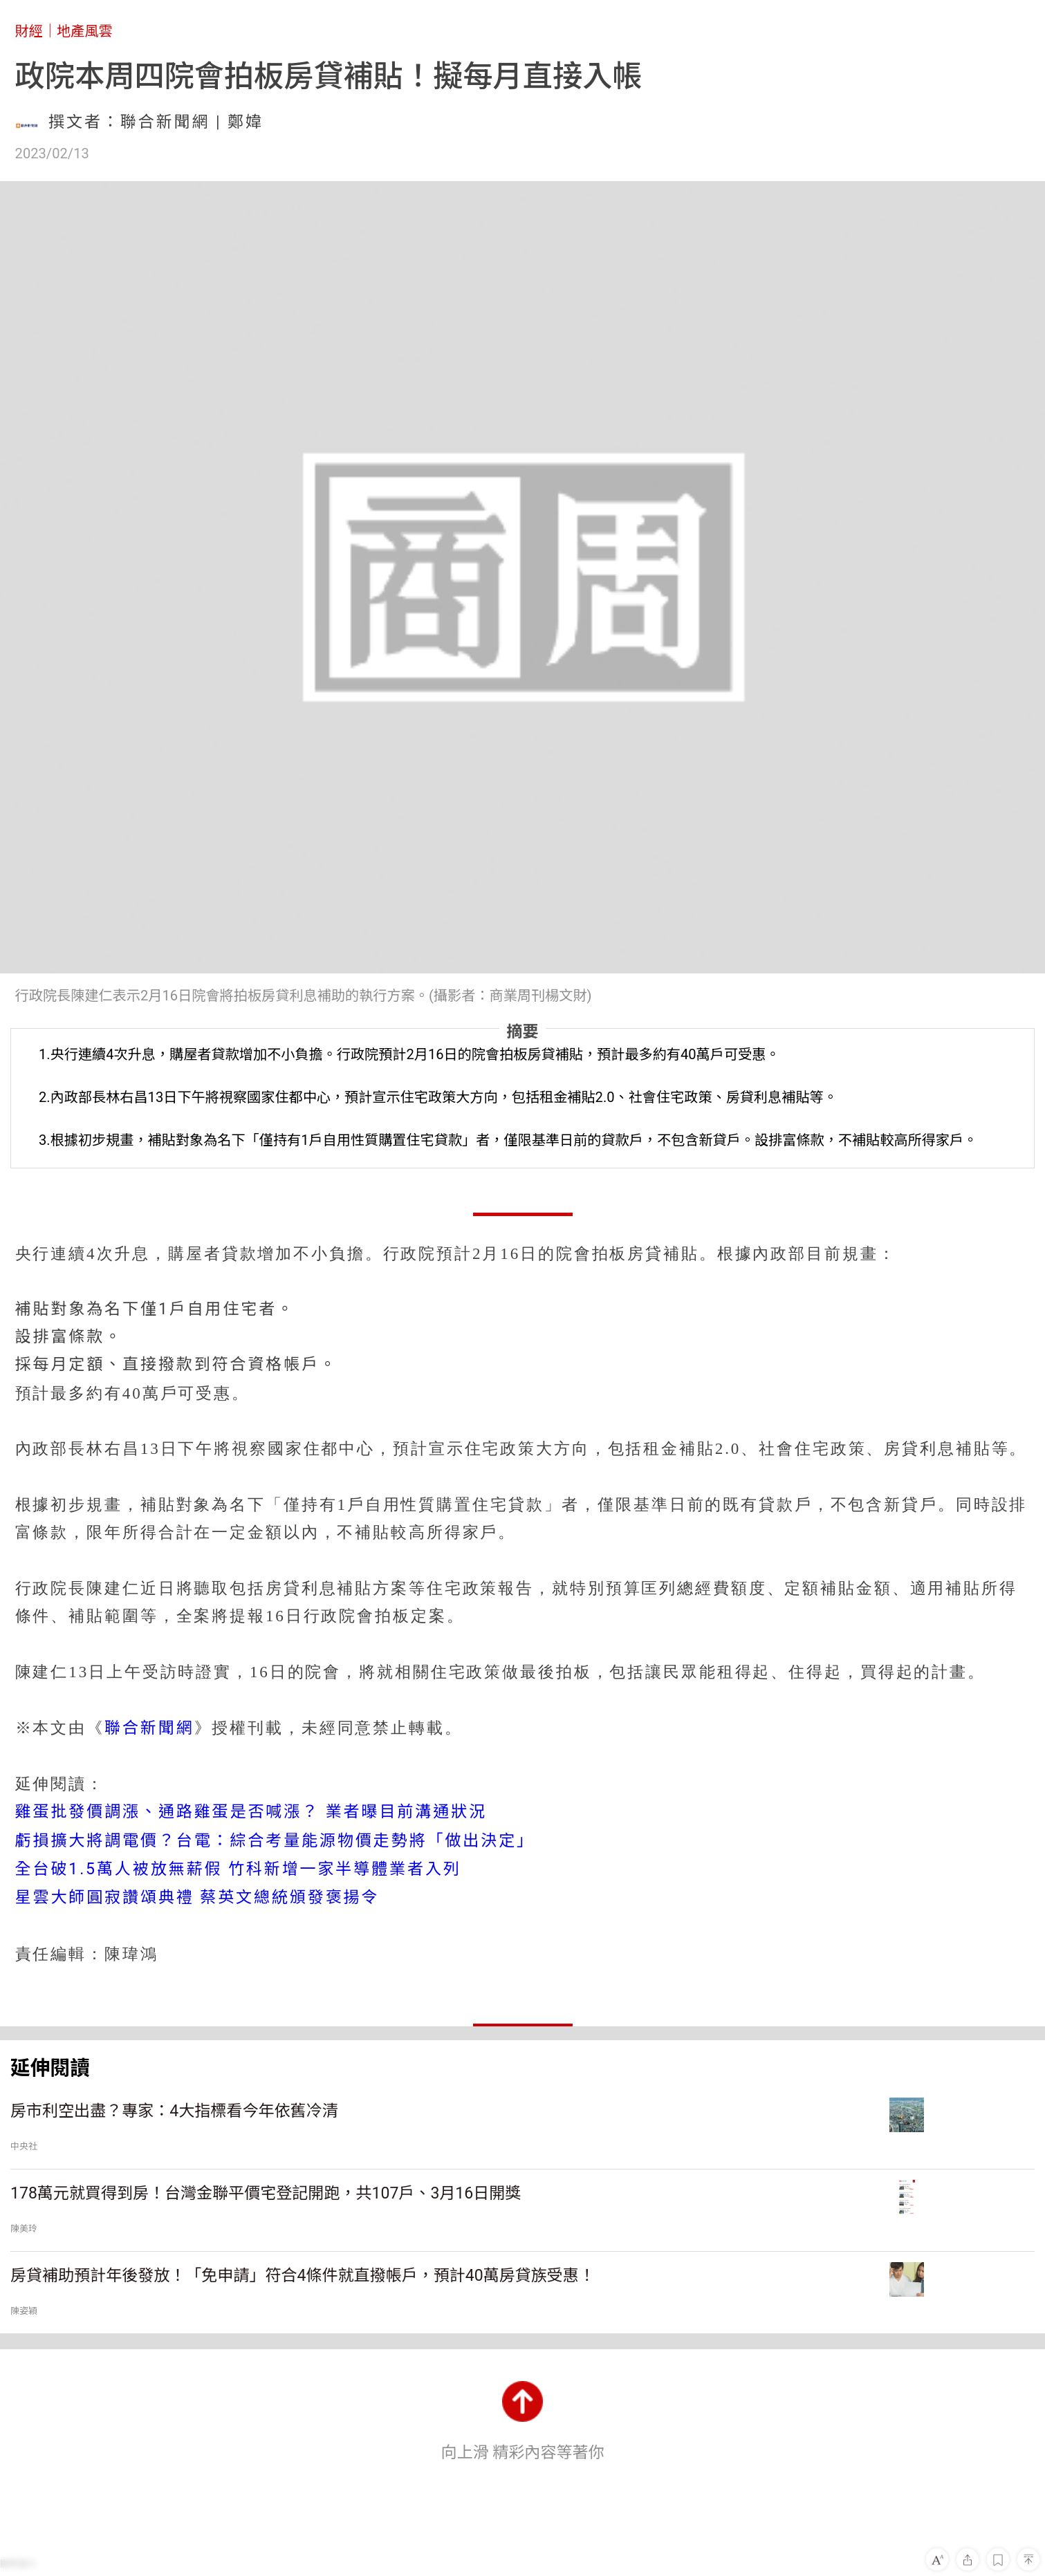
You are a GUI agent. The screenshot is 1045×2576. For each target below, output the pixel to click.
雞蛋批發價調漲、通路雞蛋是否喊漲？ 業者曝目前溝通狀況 (251, 1811)
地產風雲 (85, 31)
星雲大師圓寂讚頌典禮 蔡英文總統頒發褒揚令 (197, 1897)
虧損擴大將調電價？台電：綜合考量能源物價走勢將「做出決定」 (275, 1840)
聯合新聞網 (149, 1728)
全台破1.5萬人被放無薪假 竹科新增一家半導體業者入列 (238, 1869)
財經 (29, 31)
